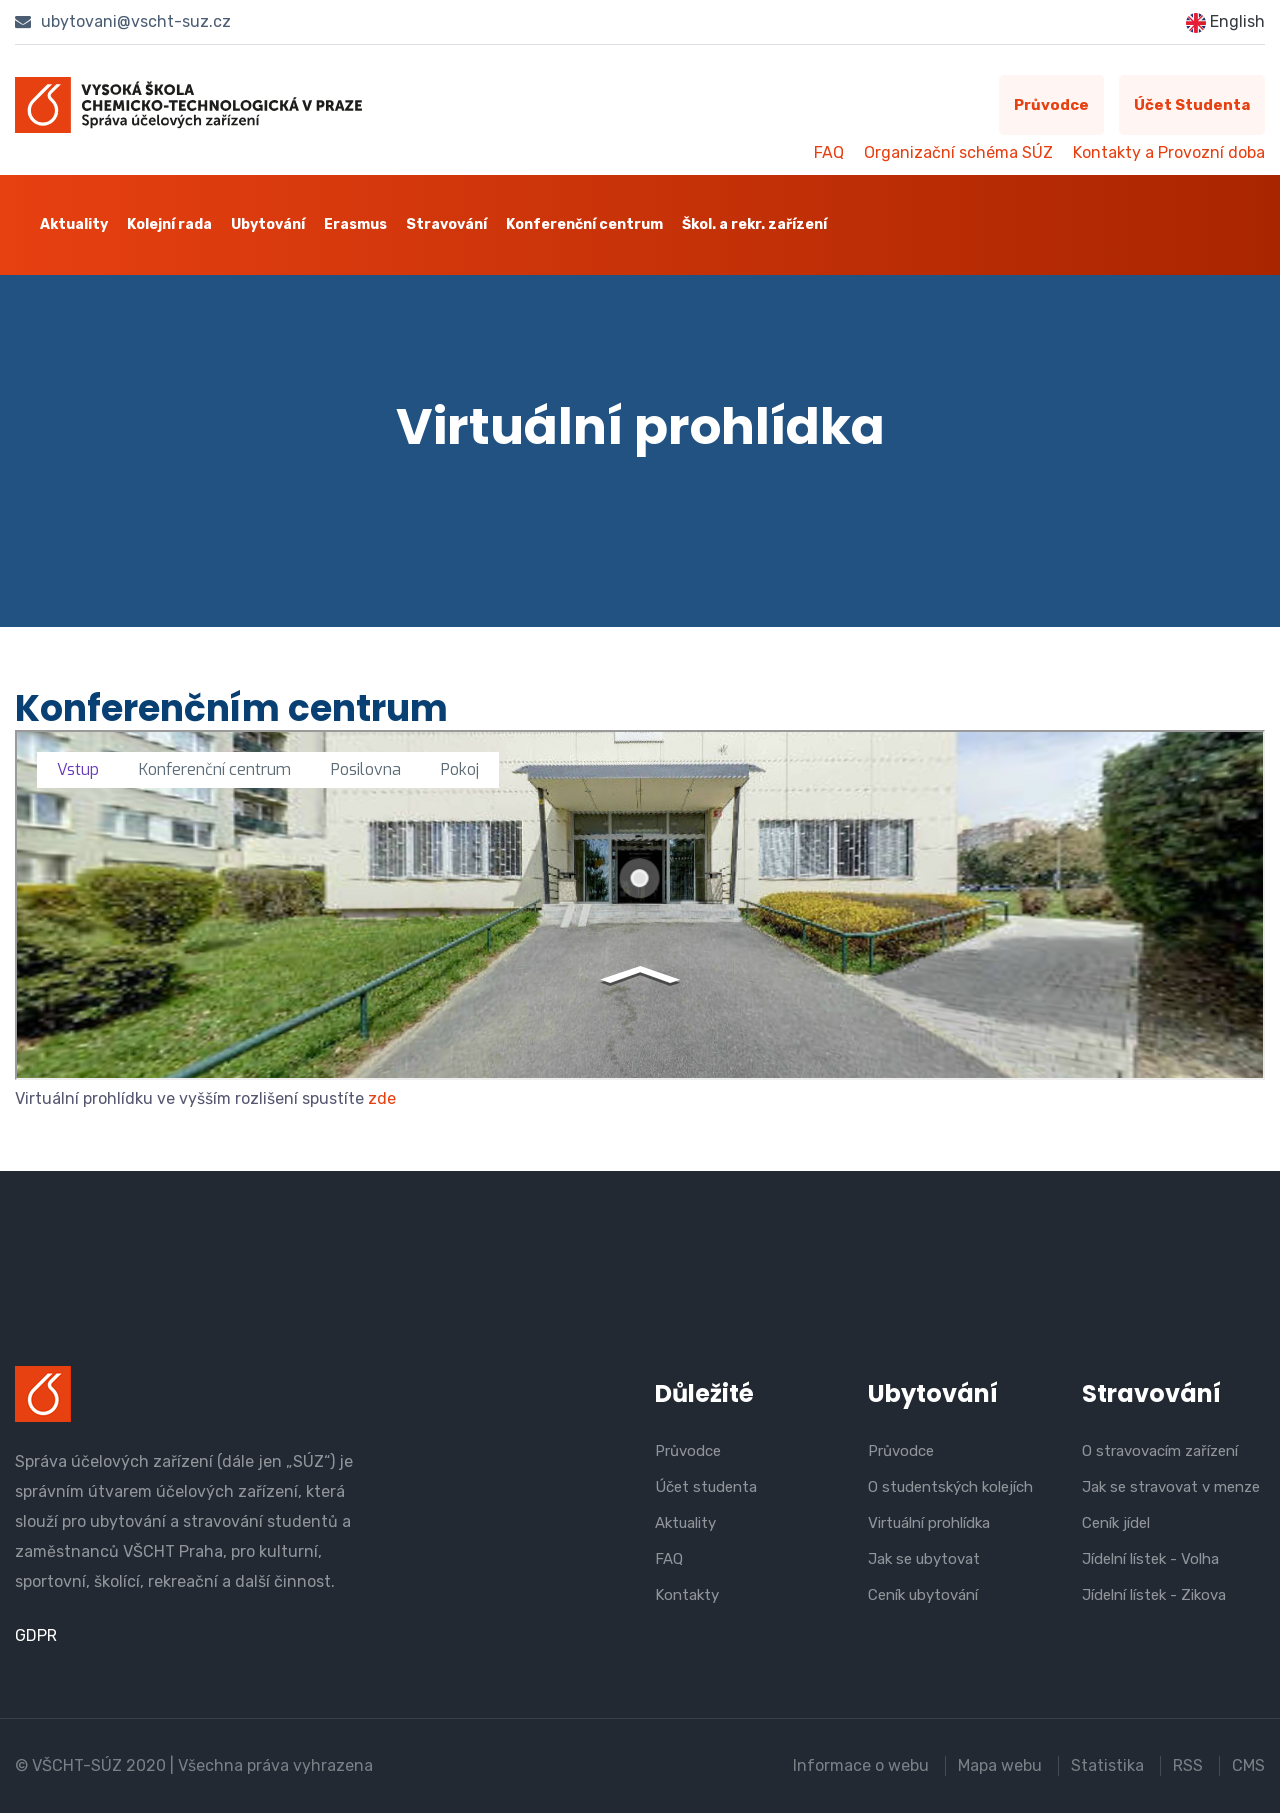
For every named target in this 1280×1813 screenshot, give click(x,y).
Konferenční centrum (584, 224)
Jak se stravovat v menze (1171, 1487)
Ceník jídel (1116, 1523)
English (1225, 22)
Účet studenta (1192, 105)
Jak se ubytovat (924, 1559)
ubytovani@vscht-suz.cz (123, 21)
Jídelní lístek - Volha (1150, 1559)
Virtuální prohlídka (929, 1523)
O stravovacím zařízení (1160, 1451)
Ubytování (268, 224)
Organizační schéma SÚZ (958, 152)
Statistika (1107, 1765)
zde (382, 1098)
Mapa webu (1000, 1765)
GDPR (36, 1635)
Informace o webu (861, 1765)
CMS (1248, 1765)
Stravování (446, 224)
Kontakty (687, 1595)
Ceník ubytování (923, 1595)
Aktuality (74, 224)
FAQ (829, 152)
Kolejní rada (169, 224)
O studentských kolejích (950, 1487)
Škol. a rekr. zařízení (754, 224)
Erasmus (355, 224)
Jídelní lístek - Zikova (1154, 1595)
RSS (1188, 1765)
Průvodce (1051, 105)
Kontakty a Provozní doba (1169, 152)
